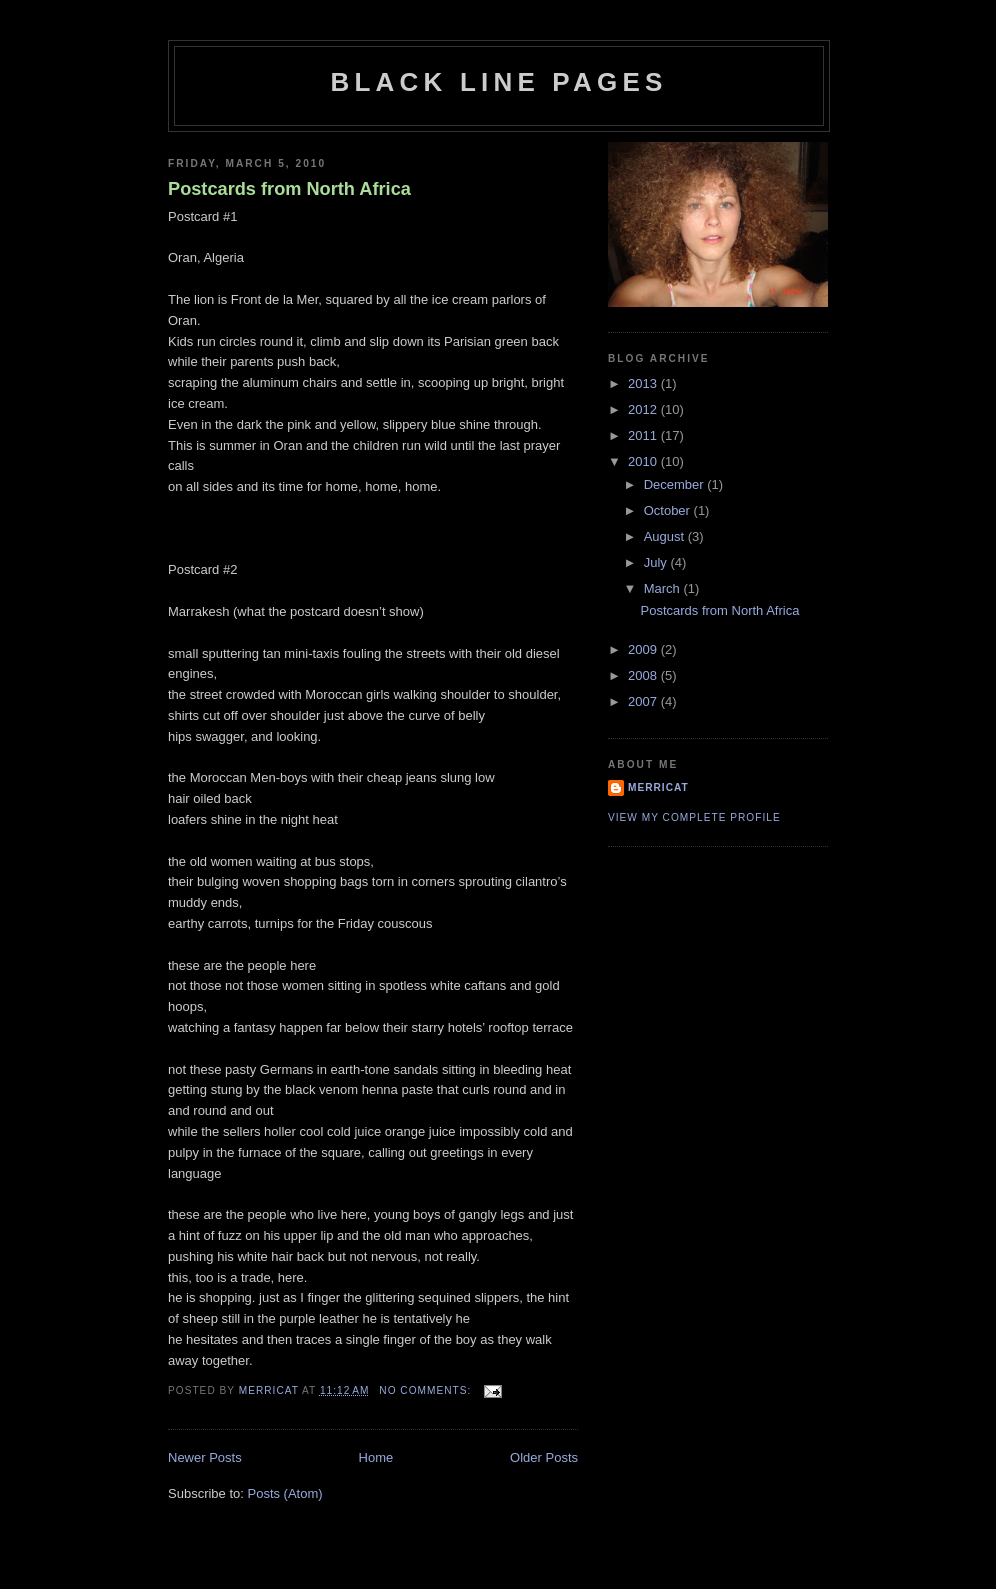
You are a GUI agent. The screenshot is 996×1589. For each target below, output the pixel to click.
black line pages (499, 82)
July (657, 562)
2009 (644, 649)
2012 (644, 409)
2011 (644, 435)
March (664, 588)
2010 (644, 461)
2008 (644, 675)
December (676, 484)
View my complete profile (694, 817)
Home (376, 1457)
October (669, 510)
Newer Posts (205, 1457)
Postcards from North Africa (289, 189)
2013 (644, 383)
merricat (658, 787)
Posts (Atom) (285, 1493)
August (666, 536)
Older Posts (544, 1457)
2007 (644, 701)
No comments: (427, 1390)
